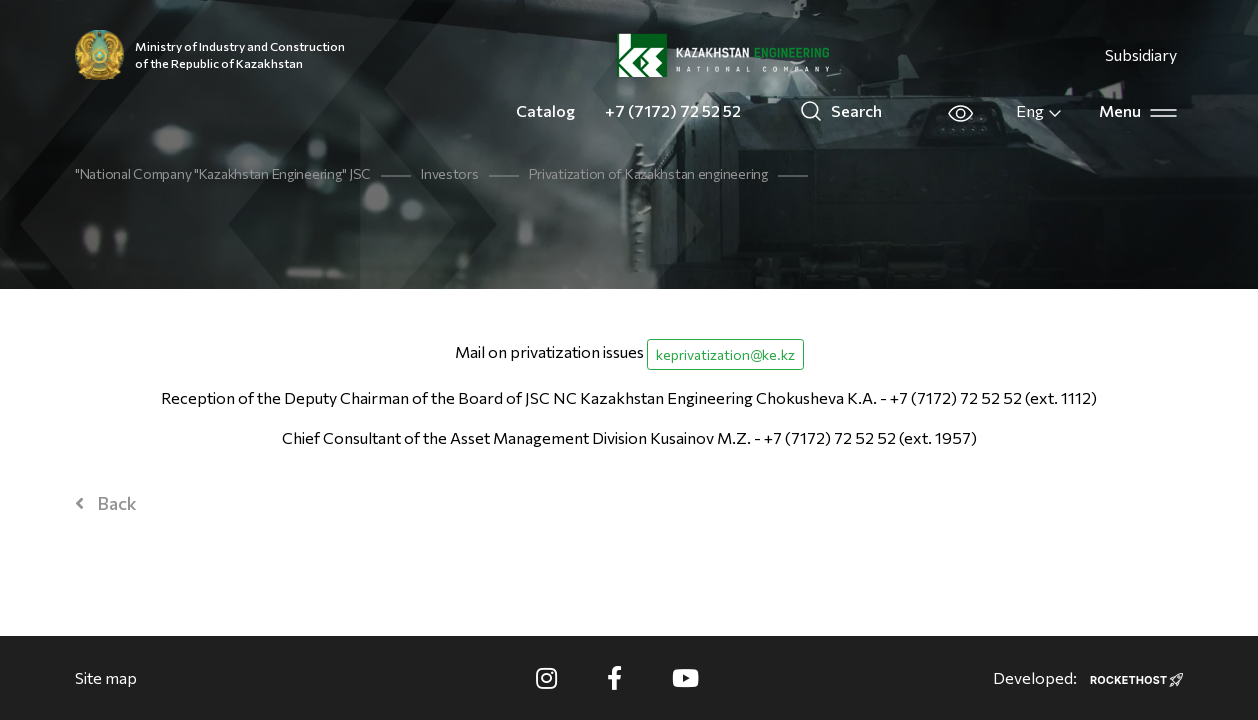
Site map (106, 677)
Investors (449, 173)
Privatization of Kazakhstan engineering (648, 173)
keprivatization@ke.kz (725, 354)
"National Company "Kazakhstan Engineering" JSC (223, 173)
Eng (1039, 111)
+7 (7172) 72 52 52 (673, 110)
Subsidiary (1141, 54)
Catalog (545, 110)
